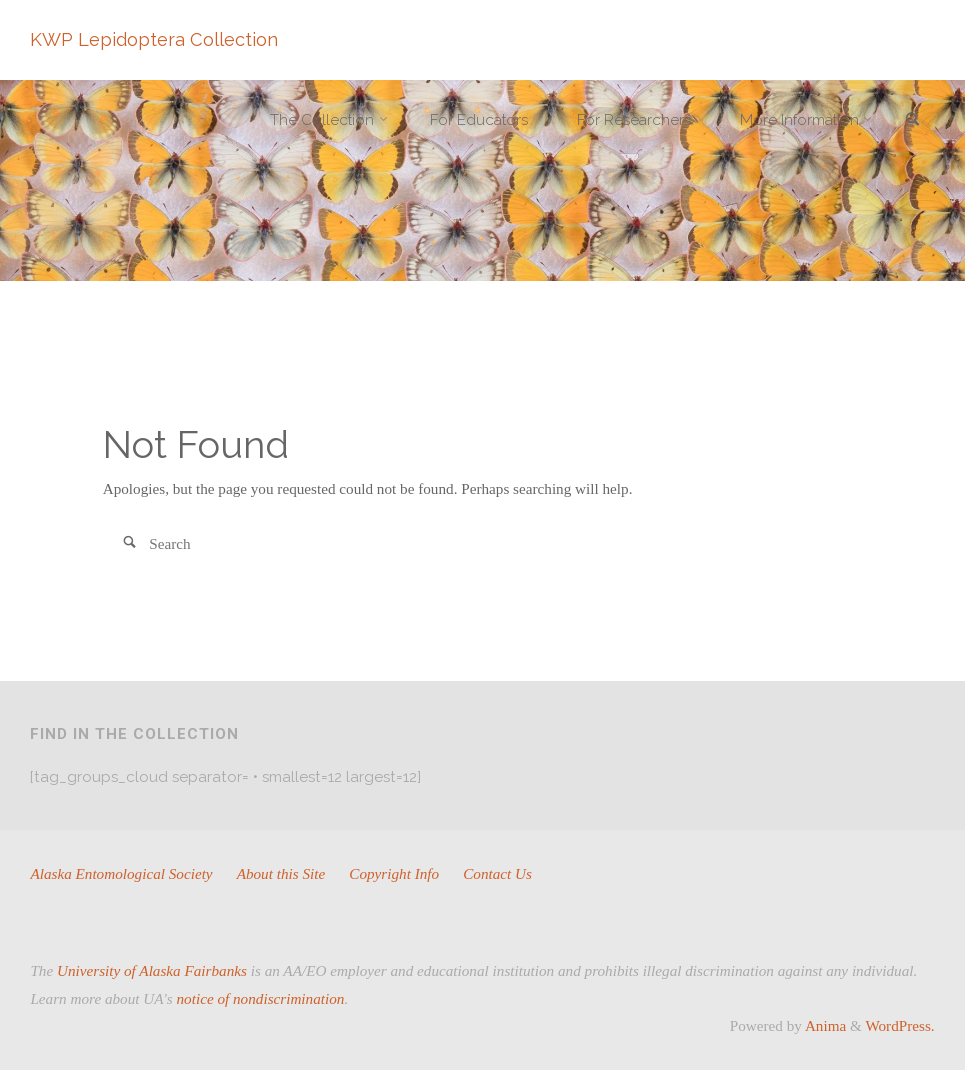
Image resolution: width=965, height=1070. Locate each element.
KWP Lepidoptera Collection (154, 39)
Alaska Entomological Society (121, 873)
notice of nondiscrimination (261, 998)
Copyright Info (394, 873)
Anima (824, 1025)
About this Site (281, 873)
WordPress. (899, 1025)
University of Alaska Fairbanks (152, 970)
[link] (913, 121)
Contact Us (497, 873)
